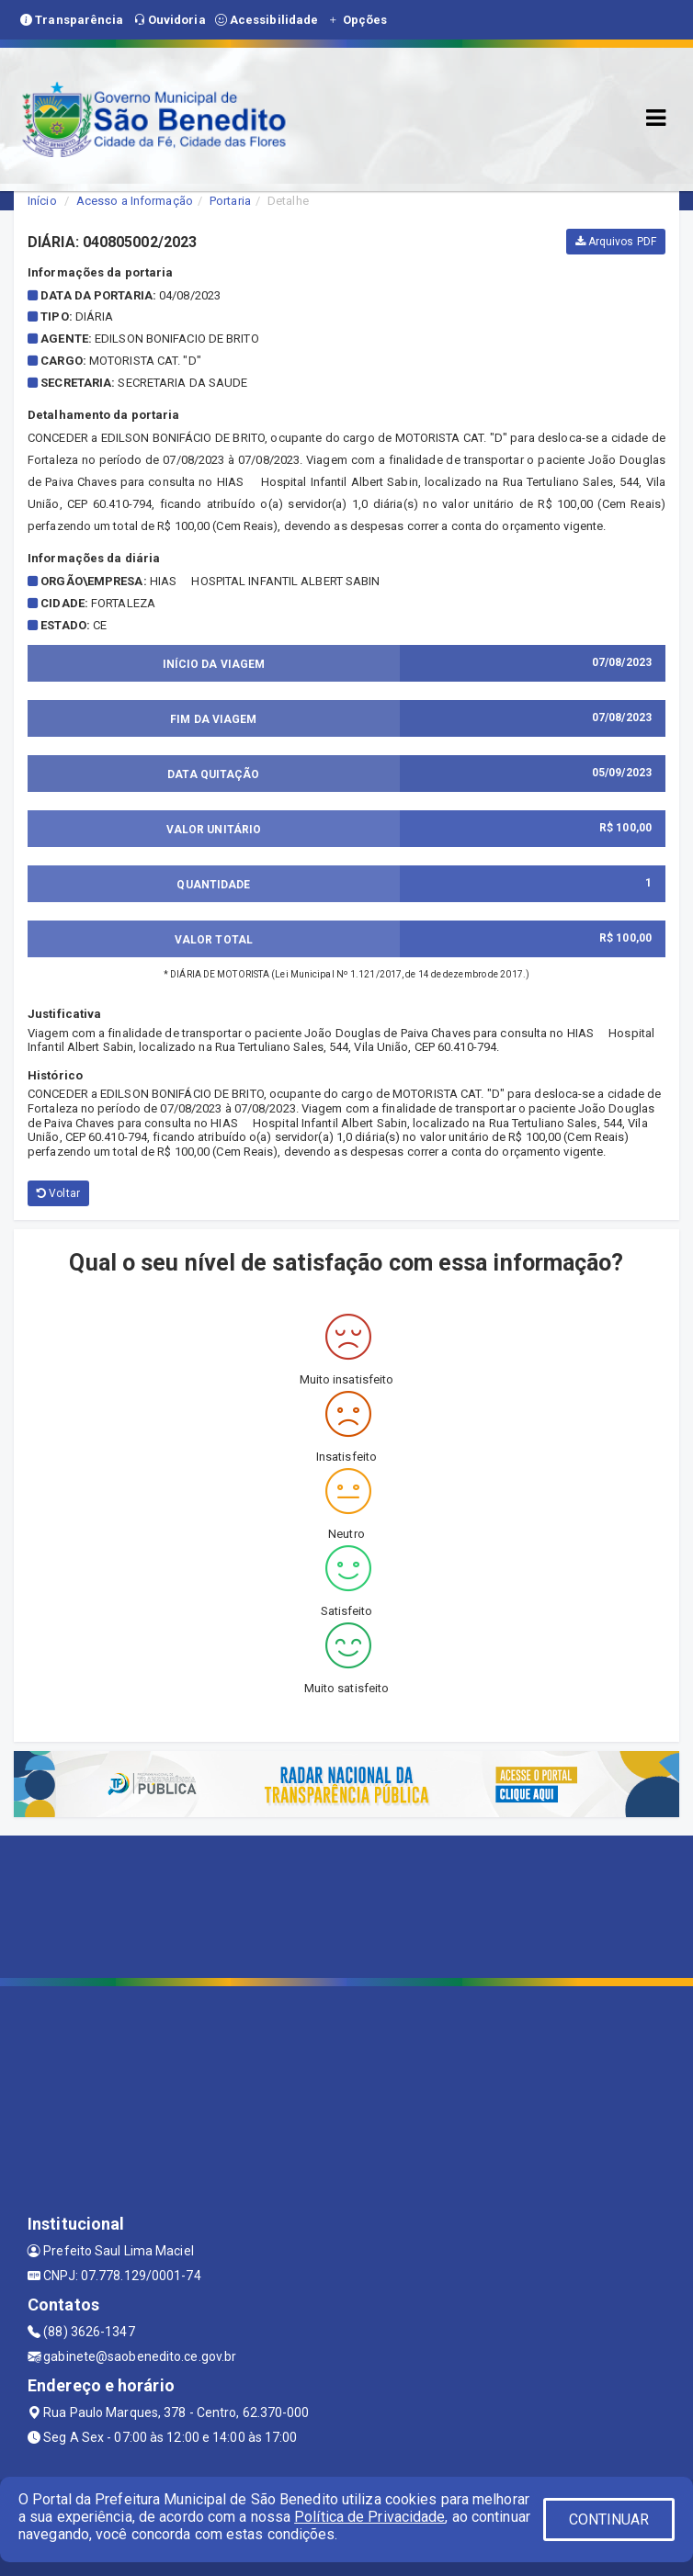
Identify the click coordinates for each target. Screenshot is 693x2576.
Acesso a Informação (134, 201)
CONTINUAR (609, 2519)
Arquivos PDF (615, 241)
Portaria (230, 201)
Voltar (58, 1193)
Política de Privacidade (369, 2516)
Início (42, 201)
